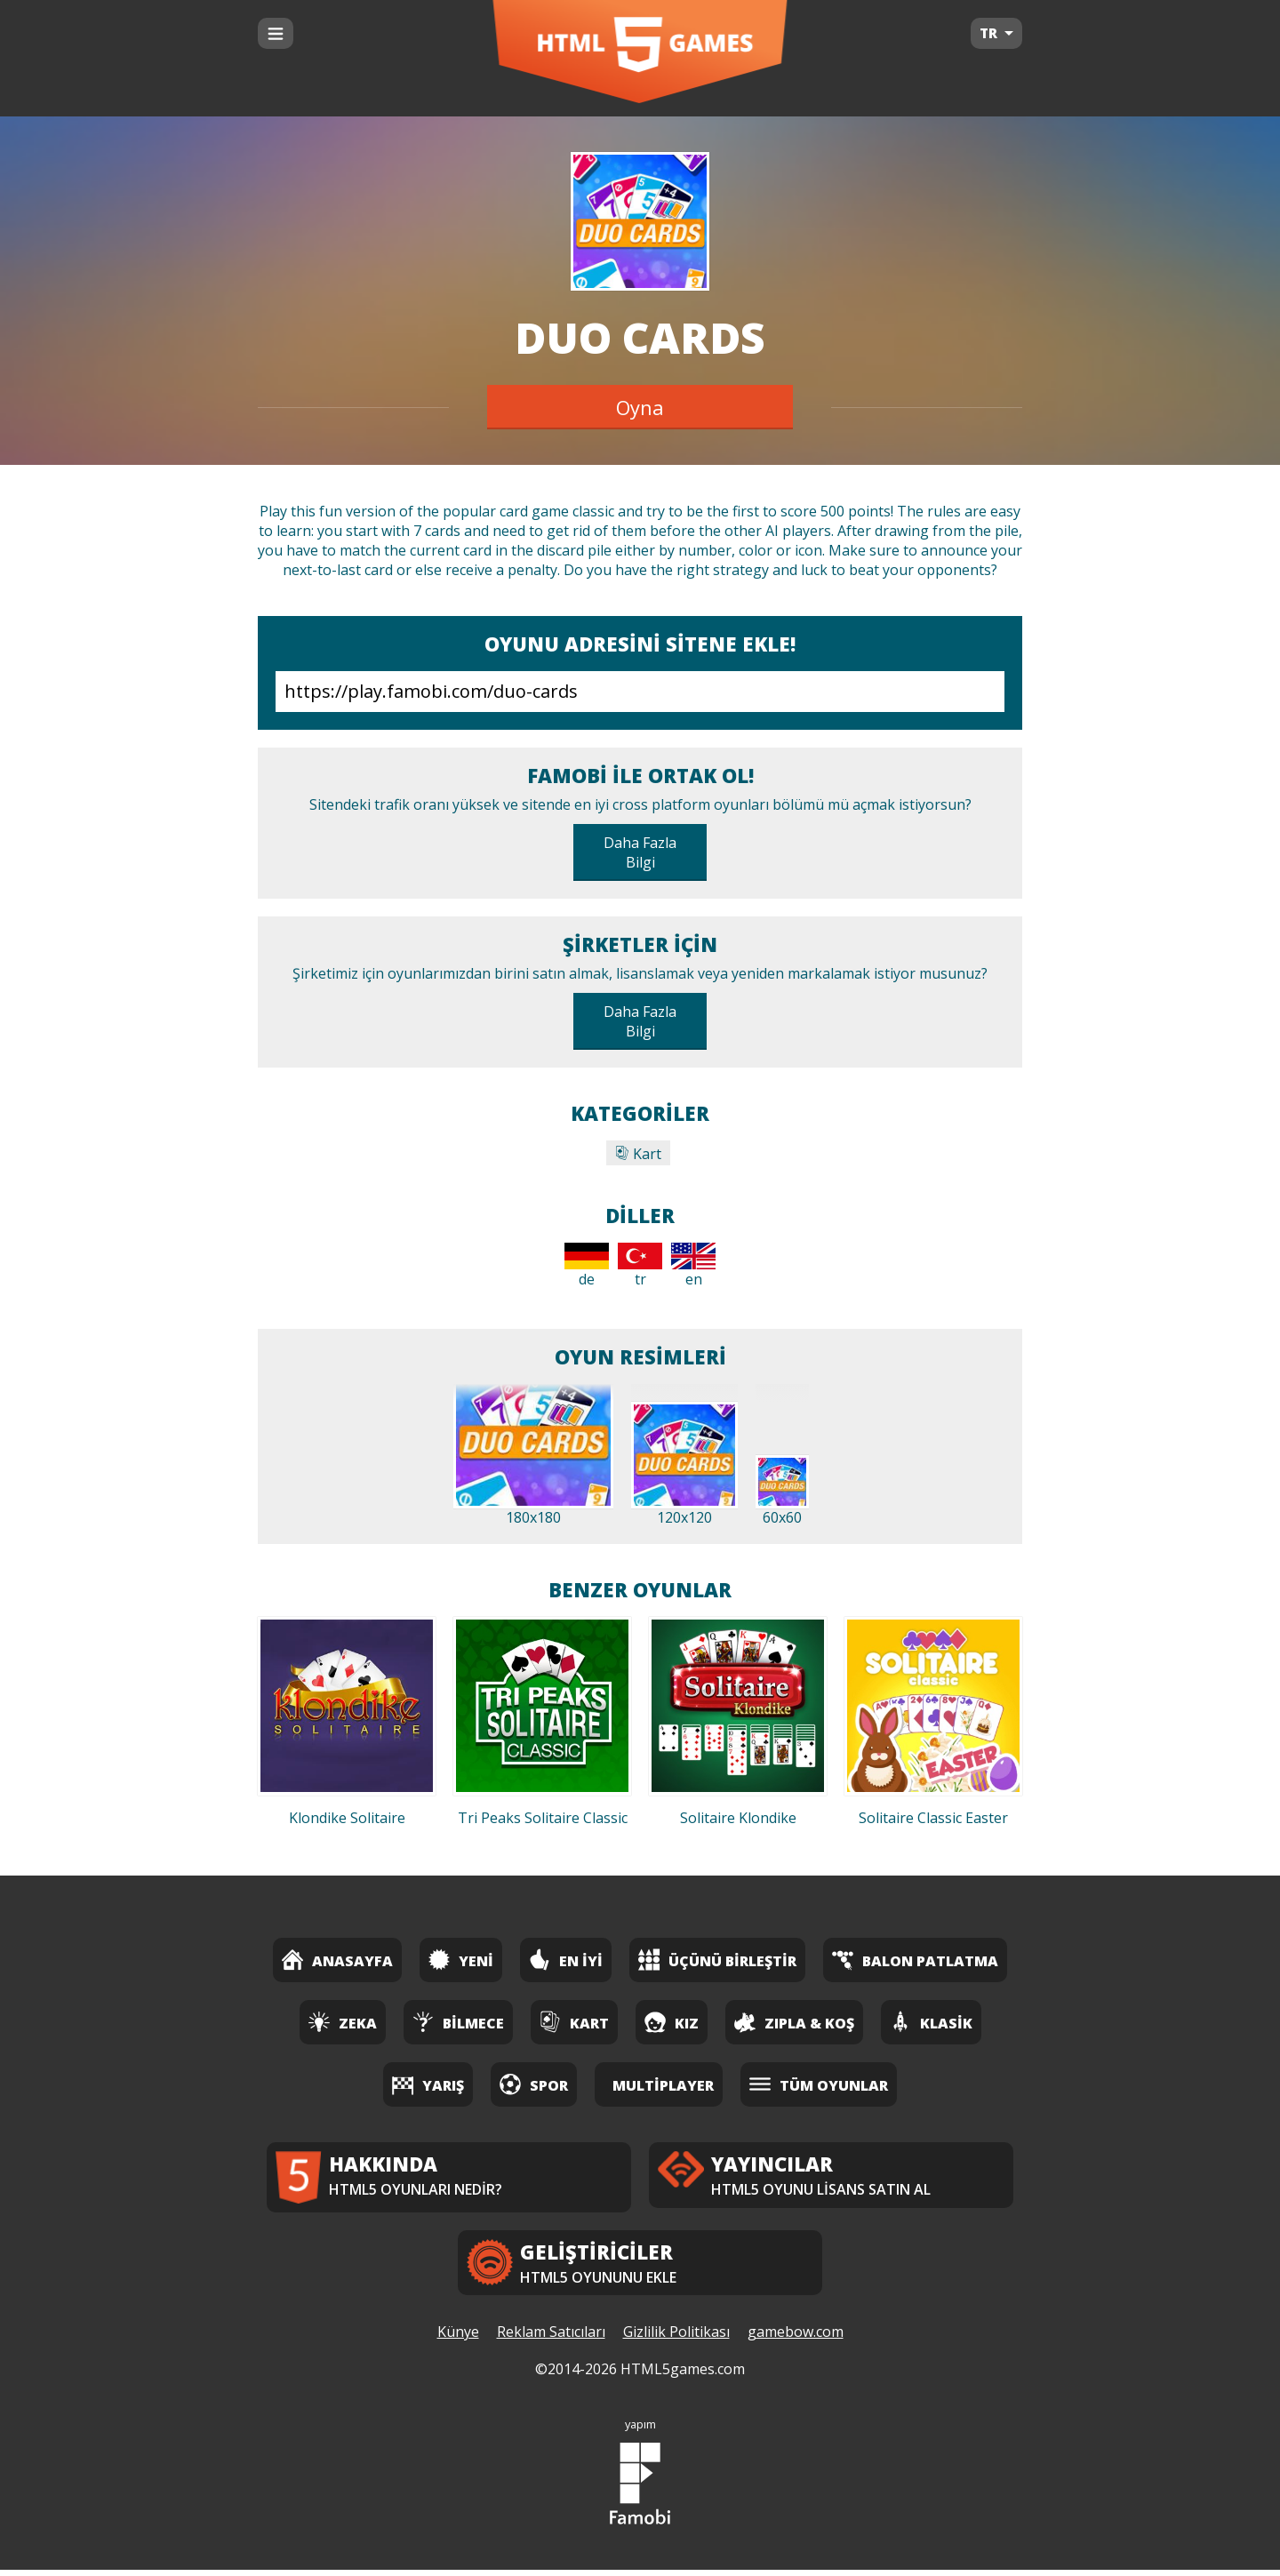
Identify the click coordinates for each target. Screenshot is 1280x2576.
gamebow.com (796, 2338)
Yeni (460, 1959)
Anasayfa (337, 1959)
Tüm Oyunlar (818, 2084)
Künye (458, 2338)
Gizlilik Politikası (676, 2338)
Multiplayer (663, 2085)
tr (640, 1266)
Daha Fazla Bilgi (640, 852)
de (586, 1266)
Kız (671, 2022)
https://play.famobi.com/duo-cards (640, 691)
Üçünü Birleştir (717, 1959)
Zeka (342, 2022)
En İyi (566, 1959)
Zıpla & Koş (794, 2022)
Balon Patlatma (915, 1959)
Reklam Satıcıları (551, 2338)
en (693, 1266)
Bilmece (458, 2022)
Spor (534, 2084)
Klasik (931, 2022)
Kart (638, 1154)
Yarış (428, 2084)
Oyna (640, 407)
